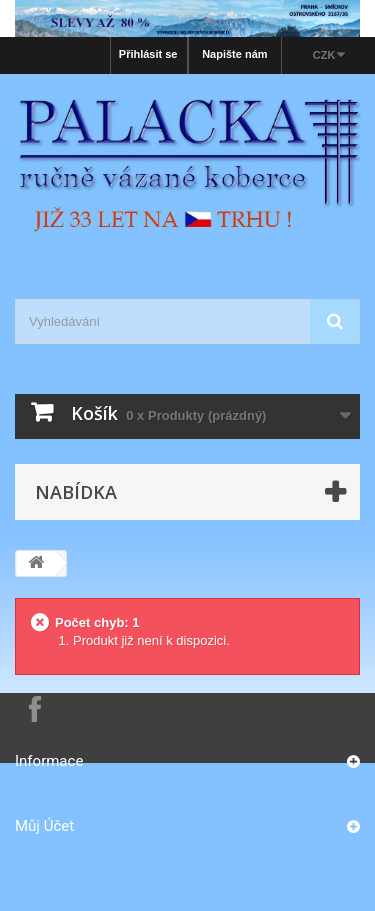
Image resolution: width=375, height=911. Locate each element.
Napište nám (234, 54)
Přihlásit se (148, 54)
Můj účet (44, 826)
